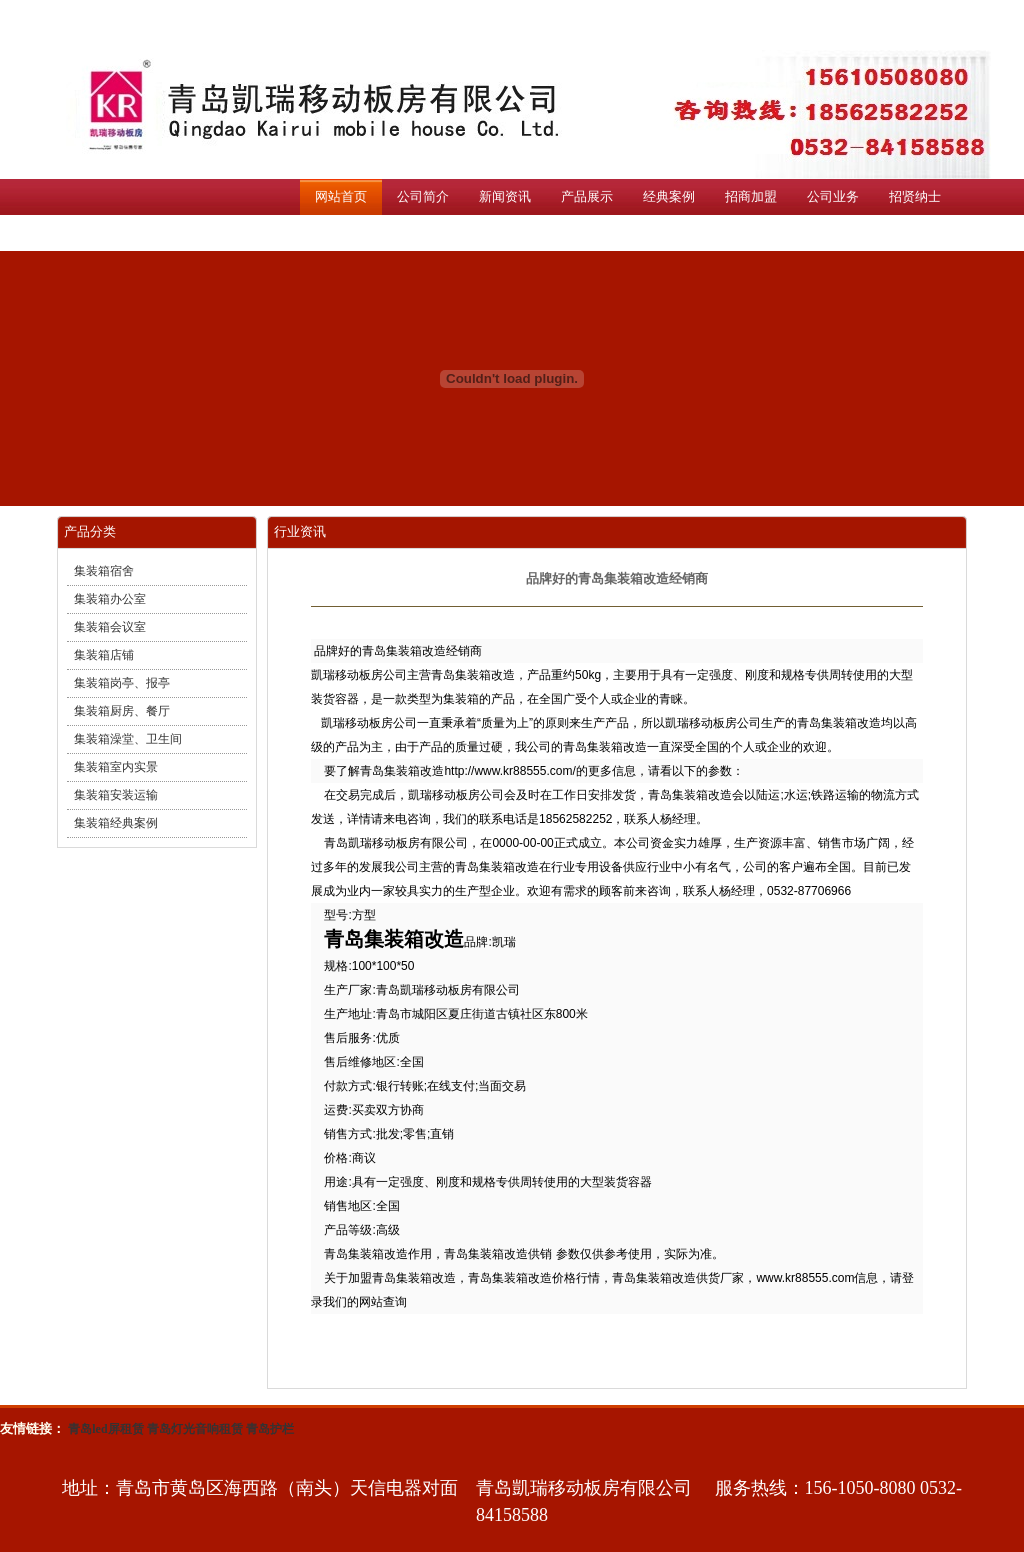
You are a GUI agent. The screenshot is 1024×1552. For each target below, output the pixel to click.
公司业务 (833, 196)
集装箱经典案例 (116, 823)
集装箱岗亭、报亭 (122, 683)
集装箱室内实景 (116, 767)
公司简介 (423, 196)
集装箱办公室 (110, 599)
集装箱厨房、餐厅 (122, 711)
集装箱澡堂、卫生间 (128, 739)
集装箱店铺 (104, 655)
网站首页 (341, 196)
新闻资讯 (505, 196)
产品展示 (587, 196)
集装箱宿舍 (104, 571)
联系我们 (341, 232)
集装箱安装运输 (116, 795)
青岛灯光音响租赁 (195, 1429)
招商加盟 (751, 196)
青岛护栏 (270, 1429)
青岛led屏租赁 (105, 1429)
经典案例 (669, 196)
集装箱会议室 (110, 627)
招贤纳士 (915, 196)
